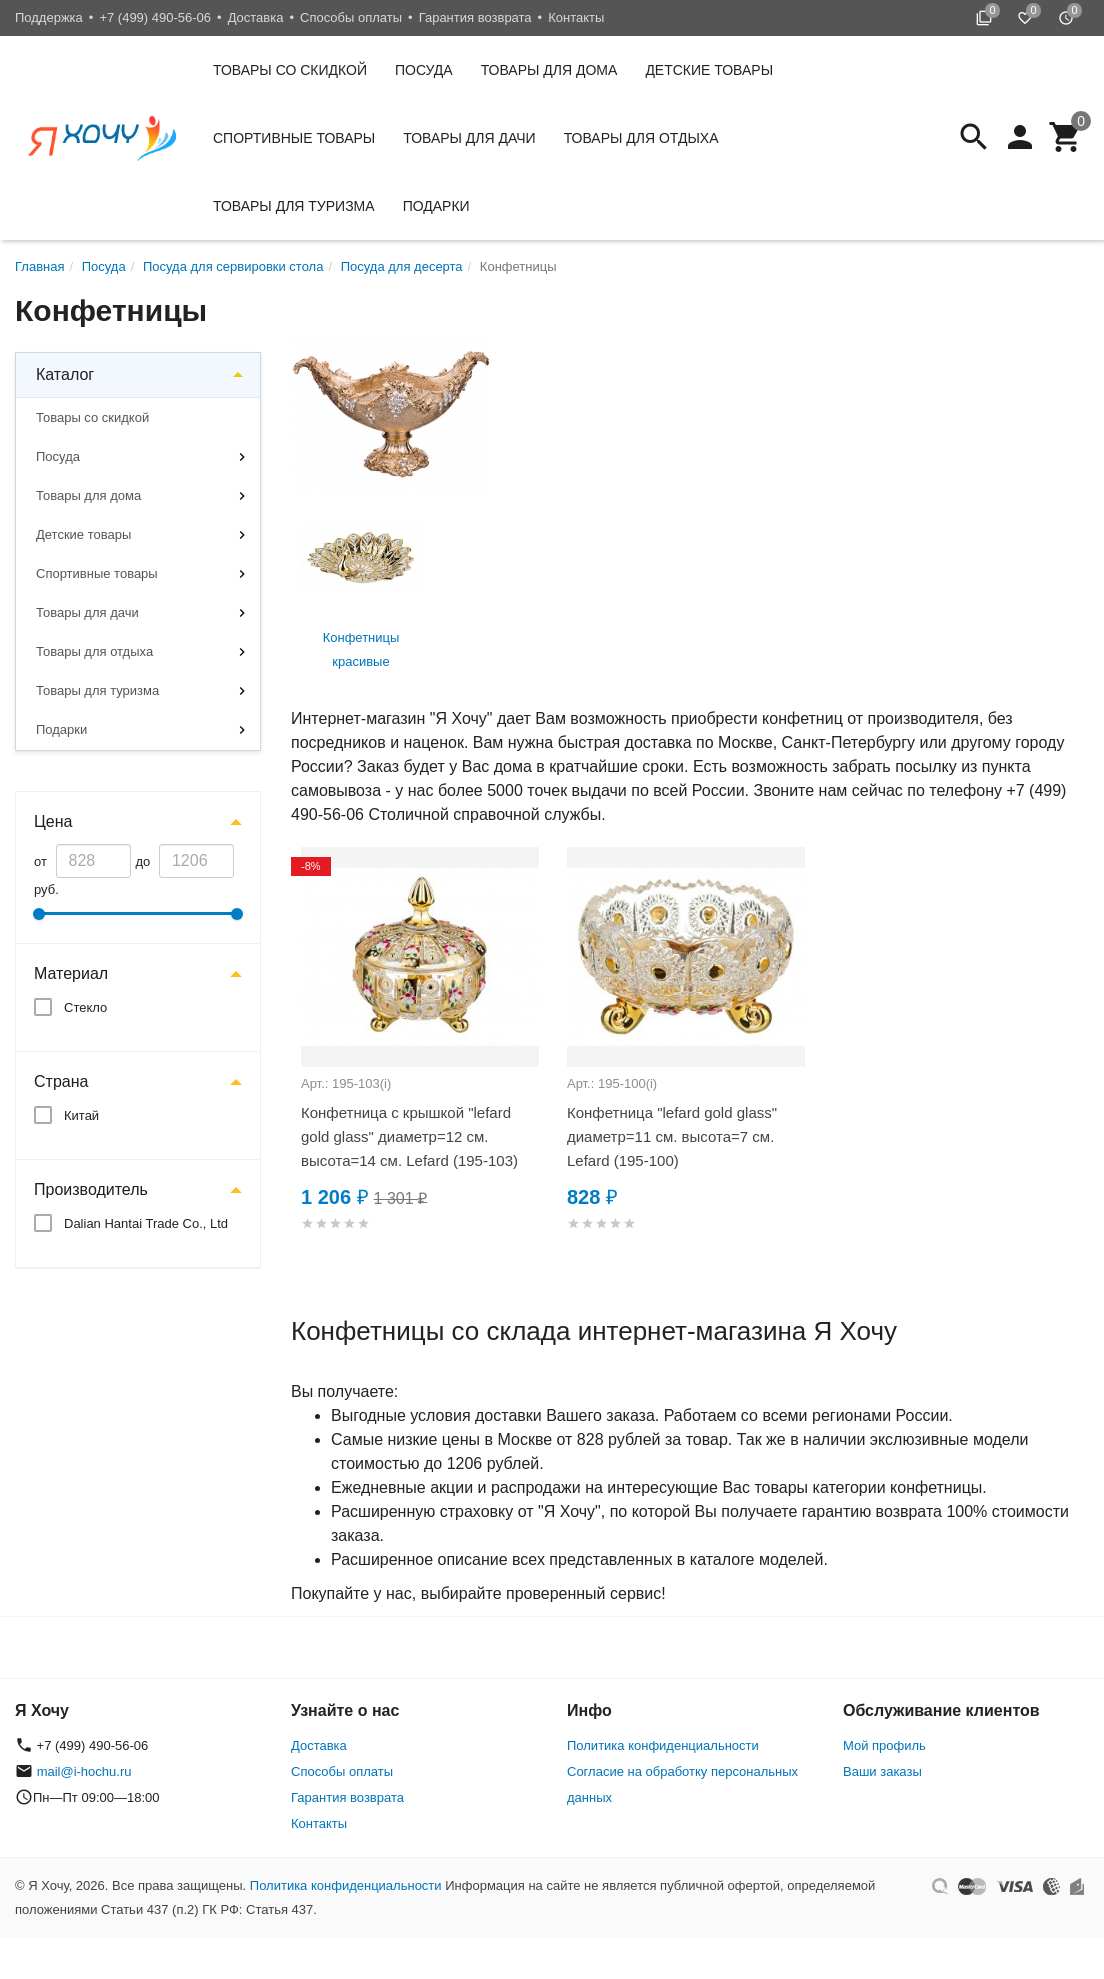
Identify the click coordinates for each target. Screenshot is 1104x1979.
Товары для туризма (294, 206)
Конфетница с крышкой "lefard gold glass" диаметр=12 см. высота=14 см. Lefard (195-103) (409, 1136)
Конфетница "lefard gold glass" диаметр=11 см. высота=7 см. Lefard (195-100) (672, 1136)
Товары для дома (549, 70)
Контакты (576, 17)
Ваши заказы (882, 1771)
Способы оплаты (351, 17)
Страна (61, 1081)
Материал (71, 973)
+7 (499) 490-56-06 (155, 17)
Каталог (65, 374)
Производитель (91, 1189)
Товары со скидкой (290, 70)
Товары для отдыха (641, 138)
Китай (81, 1115)
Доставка (256, 17)
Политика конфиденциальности (663, 1745)
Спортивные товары (294, 138)
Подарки (436, 206)
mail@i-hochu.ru (84, 1771)
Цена (53, 821)
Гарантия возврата (475, 17)
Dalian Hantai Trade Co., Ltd (146, 1223)
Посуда (424, 70)
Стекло (85, 1007)
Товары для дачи (469, 138)
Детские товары (709, 70)
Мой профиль (884, 1745)
